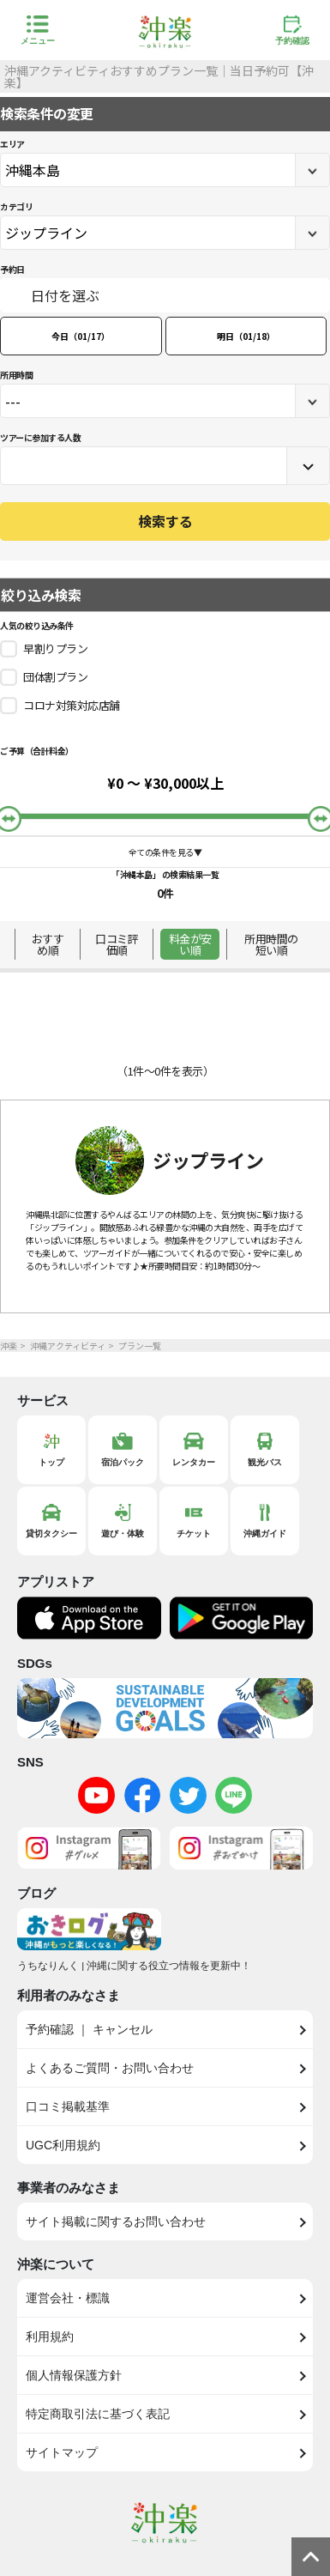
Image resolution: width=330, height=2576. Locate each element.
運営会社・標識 (68, 2298)
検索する (165, 521)
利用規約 (50, 2336)
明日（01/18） (246, 336)
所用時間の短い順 (271, 944)
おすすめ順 (48, 944)
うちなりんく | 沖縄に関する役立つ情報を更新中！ (134, 1966)
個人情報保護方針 (74, 2375)
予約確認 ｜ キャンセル (89, 2029)
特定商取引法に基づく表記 (98, 2414)
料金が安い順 (190, 944)
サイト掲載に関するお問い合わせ (116, 2221)
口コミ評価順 (116, 944)
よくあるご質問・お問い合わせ (110, 2068)
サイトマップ (62, 2452)
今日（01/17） (80, 336)
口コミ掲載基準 (68, 2106)
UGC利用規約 (63, 2145)
